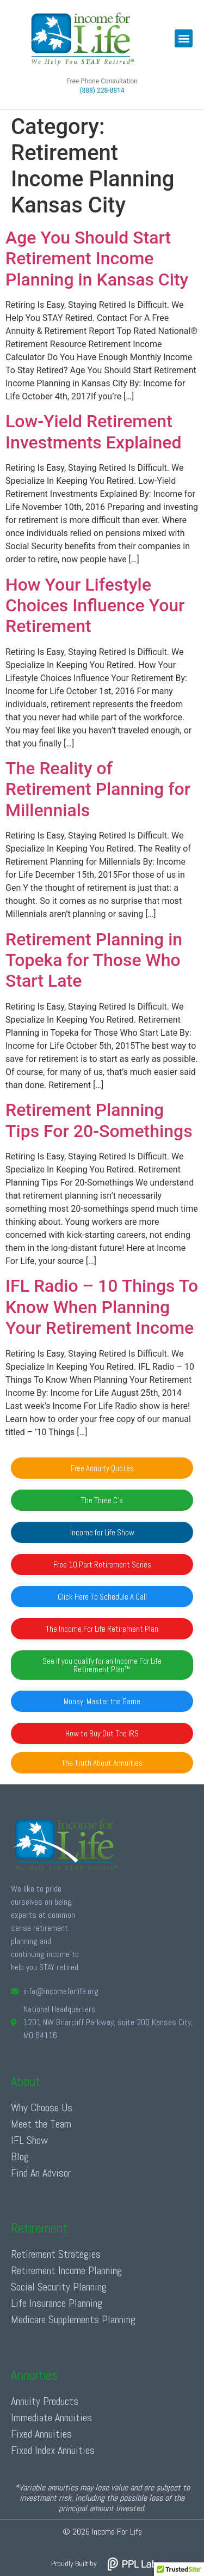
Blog (20, 2156)
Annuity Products (44, 2401)
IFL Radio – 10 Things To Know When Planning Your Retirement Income (101, 1306)
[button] (184, 38)
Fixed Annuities (41, 2434)
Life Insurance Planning (56, 2303)
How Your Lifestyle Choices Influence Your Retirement (94, 605)
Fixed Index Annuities (53, 2450)
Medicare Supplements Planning (73, 2319)
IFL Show (29, 2140)
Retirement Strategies (56, 2254)
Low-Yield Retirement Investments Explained (93, 431)
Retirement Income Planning (66, 2270)
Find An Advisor (41, 2173)
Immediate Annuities (51, 2417)
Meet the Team (41, 2124)
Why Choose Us (41, 2107)
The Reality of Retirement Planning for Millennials (97, 789)
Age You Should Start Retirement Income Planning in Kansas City (96, 258)
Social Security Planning (59, 2287)
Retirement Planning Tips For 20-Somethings (99, 1120)
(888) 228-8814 (101, 90)
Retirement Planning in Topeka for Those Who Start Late (93, 960)
